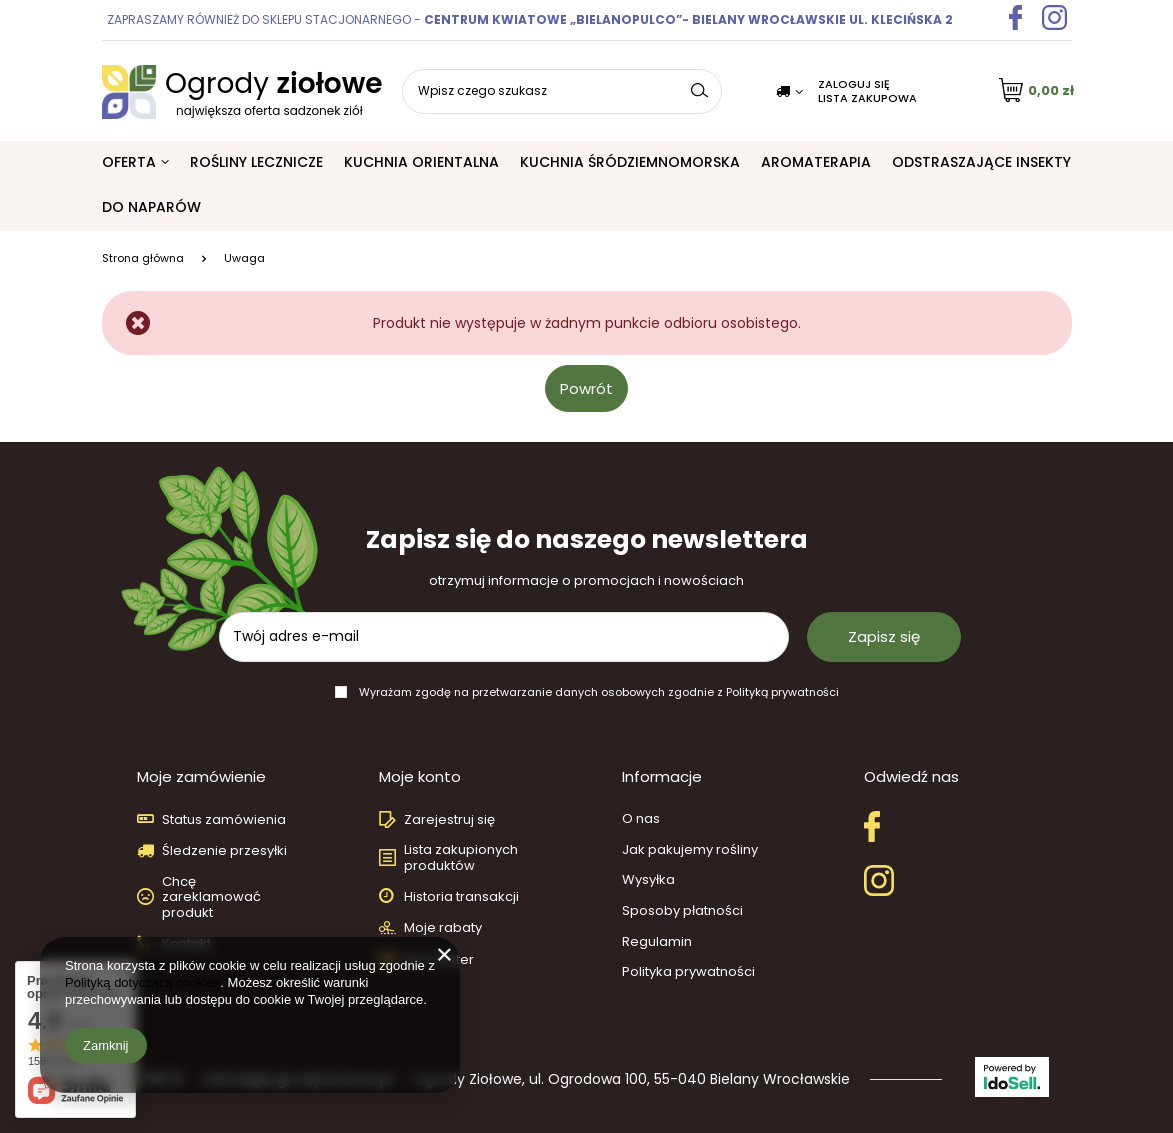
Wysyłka (648, 880)
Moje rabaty (443, 928)
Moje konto (420, 777)
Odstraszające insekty (981, 162)
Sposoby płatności (682, 911)
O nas (641, 819)
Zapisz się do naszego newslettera (587, 554)
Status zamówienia (224, 820)
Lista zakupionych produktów (461, 857)
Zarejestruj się (449, 820)
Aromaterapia (816, 162)
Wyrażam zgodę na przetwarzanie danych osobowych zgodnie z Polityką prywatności (599, 692)
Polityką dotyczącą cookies (142, 982)
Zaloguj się (854, 84)
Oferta (129, 162)
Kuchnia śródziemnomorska (630, 162)
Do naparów (151, 207)
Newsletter (439, 960)
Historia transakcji (461, 897)
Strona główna (143, 258)
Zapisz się (884, 636)
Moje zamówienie (201, 777)
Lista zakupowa (867, 98)
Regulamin (657, 942)
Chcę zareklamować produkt (211, 897)
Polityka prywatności (688, 972)
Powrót (586, 388)
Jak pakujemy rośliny (690, 850)
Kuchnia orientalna (421, 162)
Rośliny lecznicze (256, 162)
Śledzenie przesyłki (224, 851)
